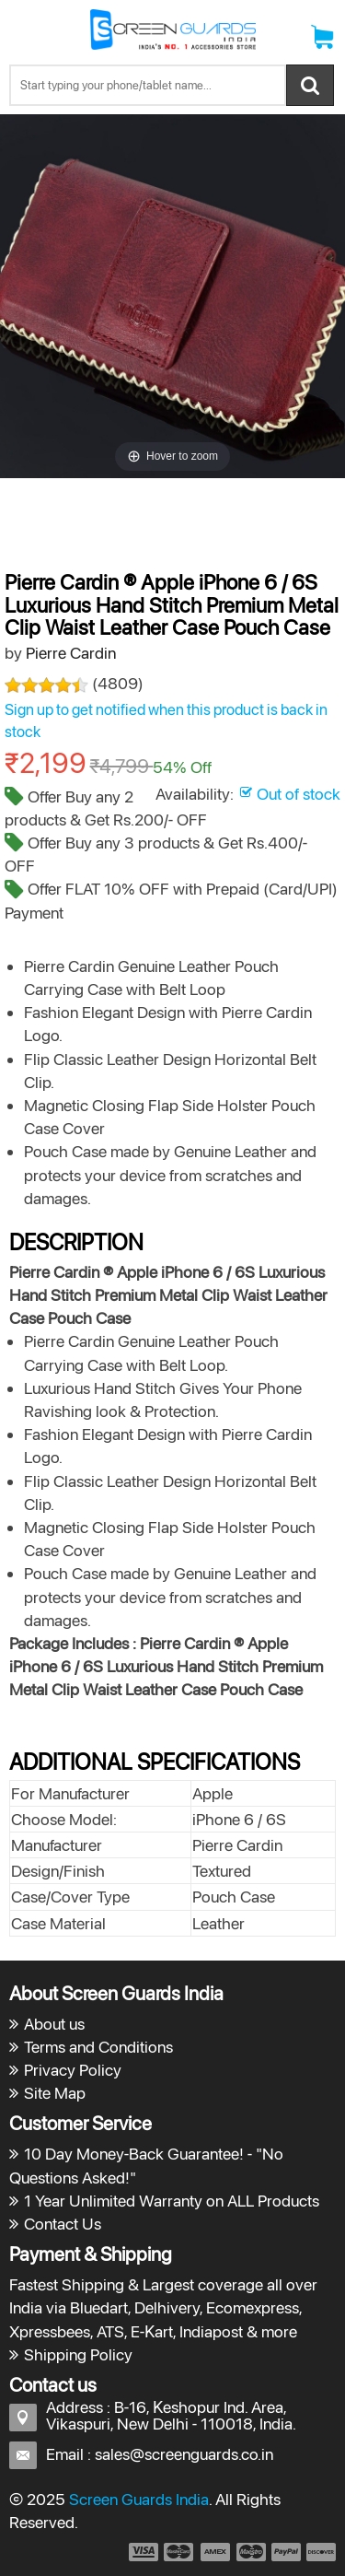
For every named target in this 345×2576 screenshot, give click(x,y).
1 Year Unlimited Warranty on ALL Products (171, 2200)
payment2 (179, 2552)
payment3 (216, 2552)
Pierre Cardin (71, 652)
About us (54, 2023)
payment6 (319, 2552)
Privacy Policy (72, 2069)
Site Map (55, 2092)
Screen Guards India (139, 2499)
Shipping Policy (78, 2354)
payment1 (142, 2552)
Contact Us (62, 2223)
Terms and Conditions (98, 2046)
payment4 (253, 2552)
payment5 (286, 2552)
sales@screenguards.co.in (184, 2454)
